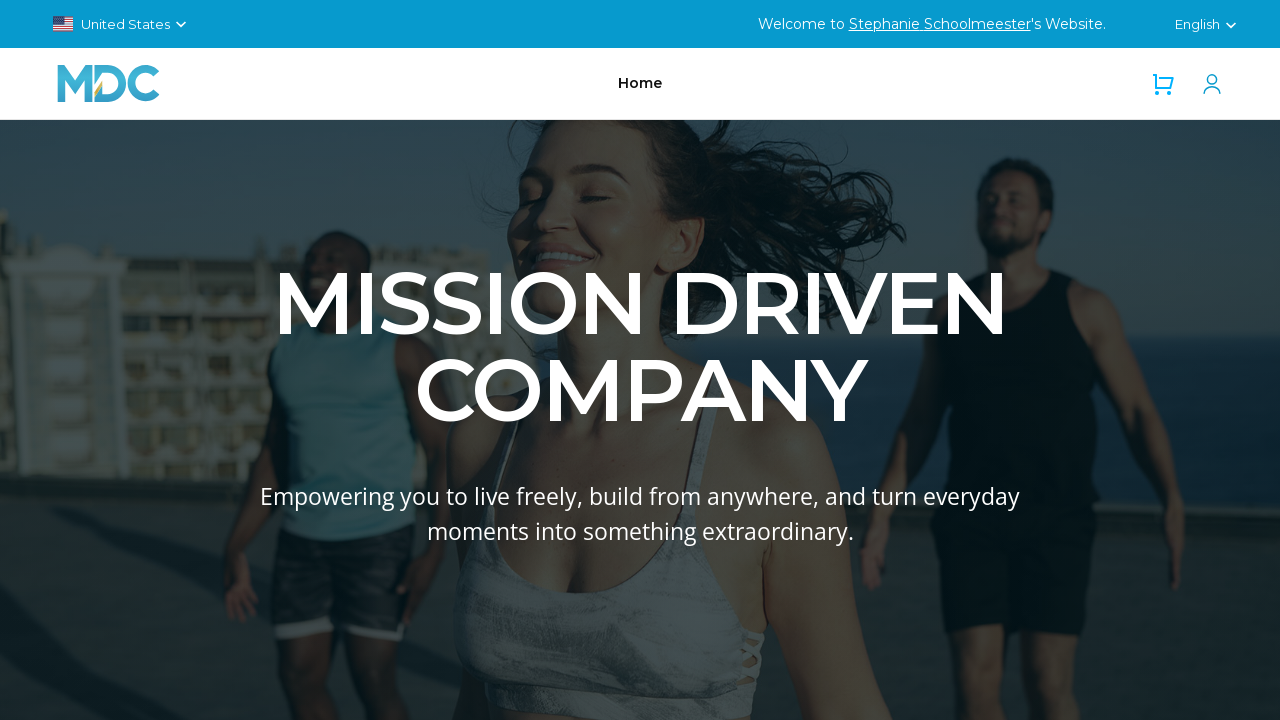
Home (640, 83)
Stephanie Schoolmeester (940, 24)
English (1197, 24)
